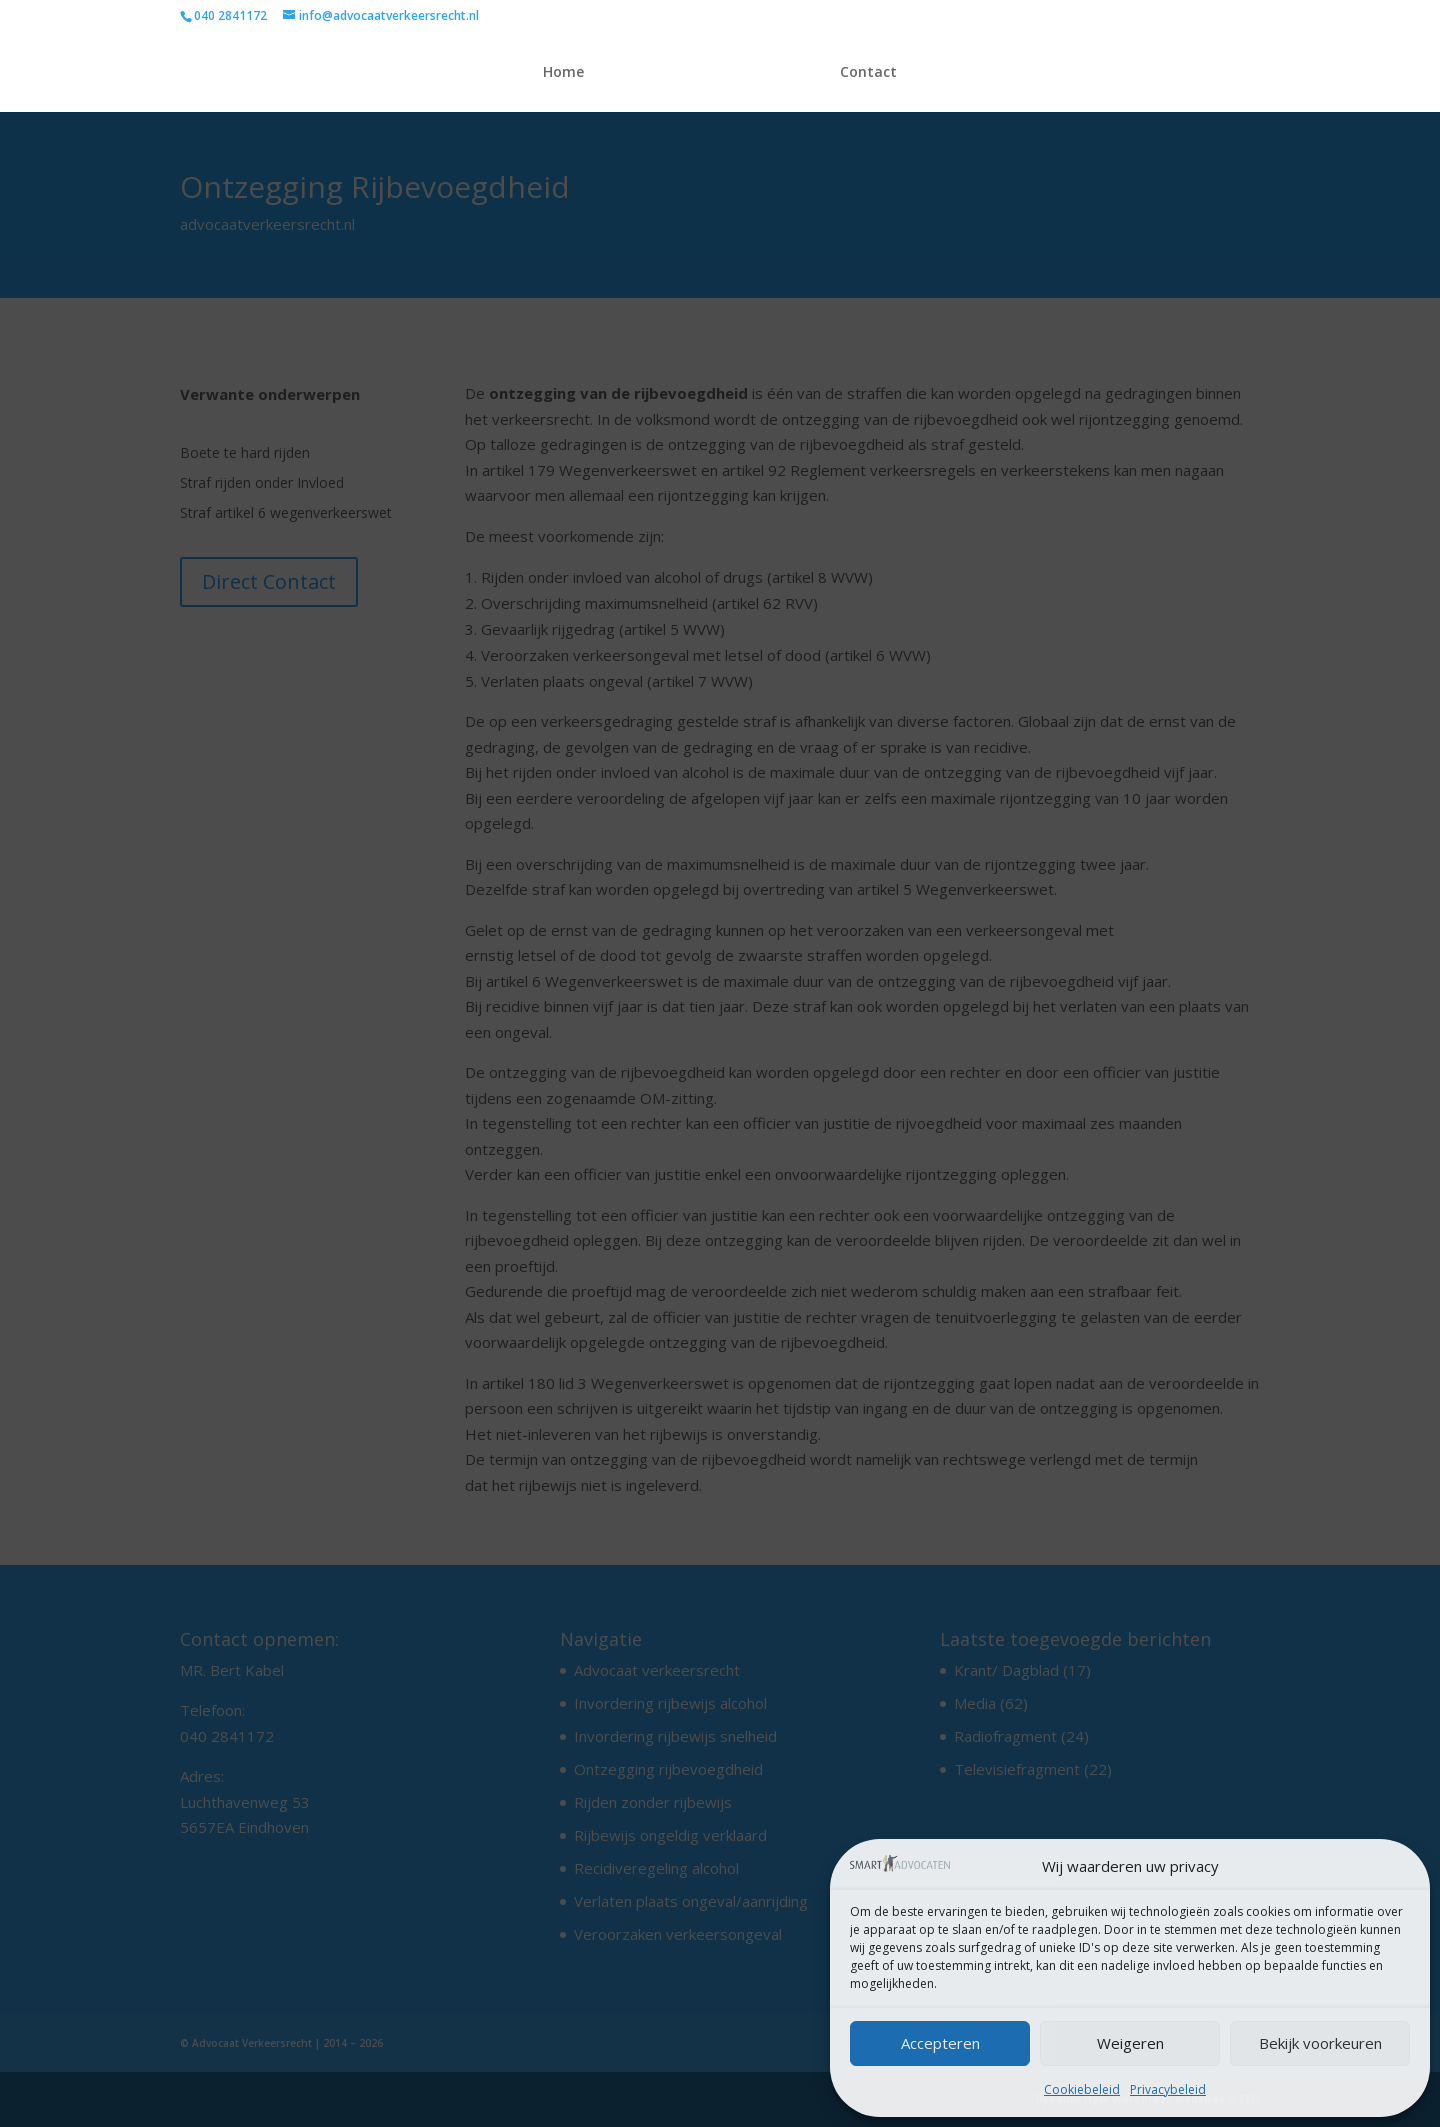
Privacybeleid (1168, 2089)
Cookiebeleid (1082, 2089)
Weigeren (1130, 2043)
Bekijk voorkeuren (1320, 2043)
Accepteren (940, 2043)
